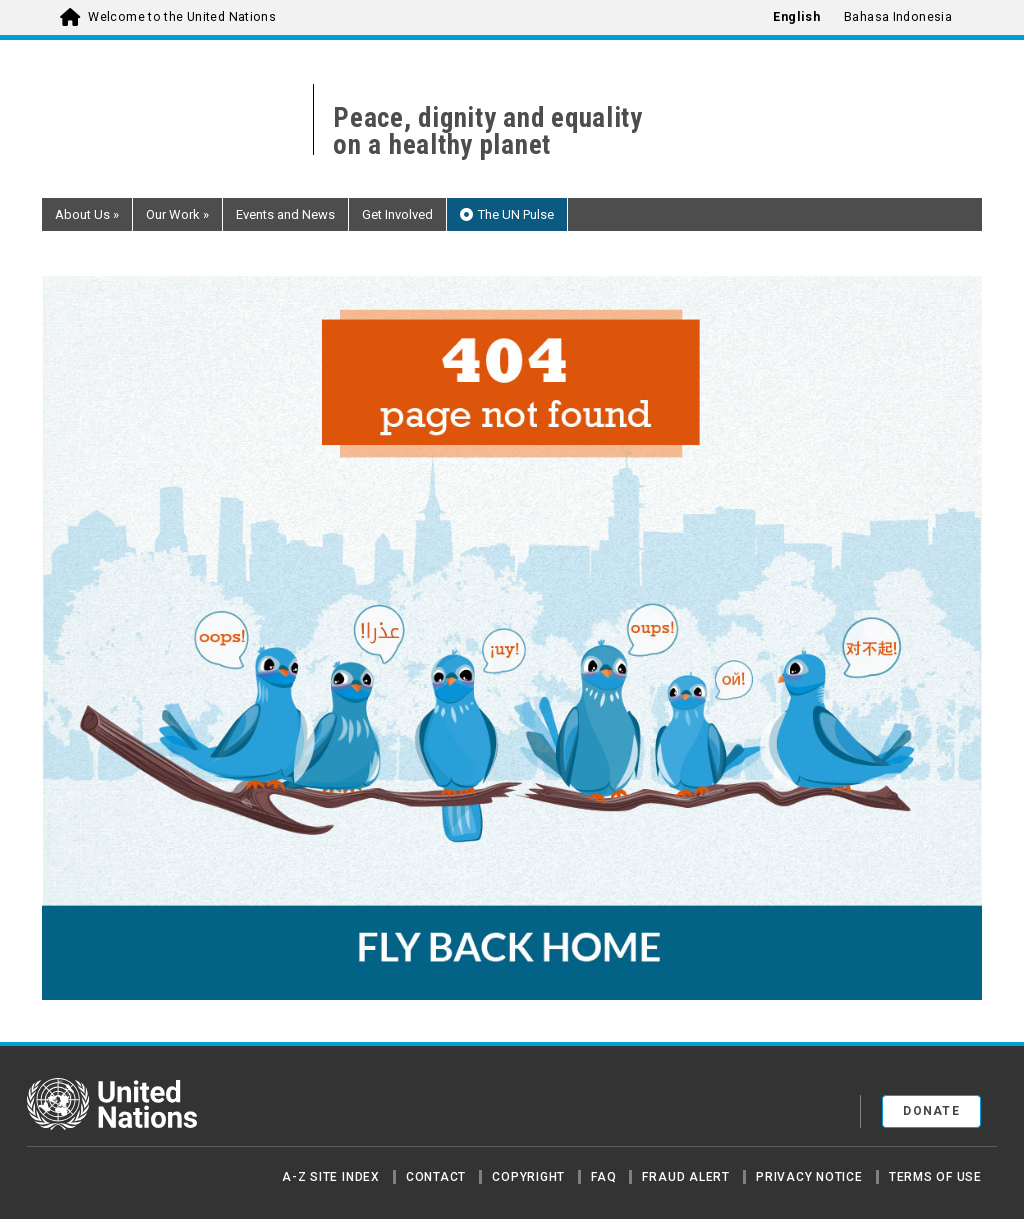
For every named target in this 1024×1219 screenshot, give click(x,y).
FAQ (603, 1177)
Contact (436, 1177)
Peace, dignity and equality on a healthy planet (488, 132)
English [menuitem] (796, 17)
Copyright (528, 1177)
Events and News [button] (285, 214)
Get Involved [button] (397, 214)
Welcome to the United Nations (182, 17)
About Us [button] (87, 214)
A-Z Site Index (331, 1177)
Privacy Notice (809, 1177)
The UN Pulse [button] (516, 214)
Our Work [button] (177, 214)
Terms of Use (935, 1177)
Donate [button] (931, 1111)
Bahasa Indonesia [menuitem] (898, 17)
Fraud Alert (685, 1177)
